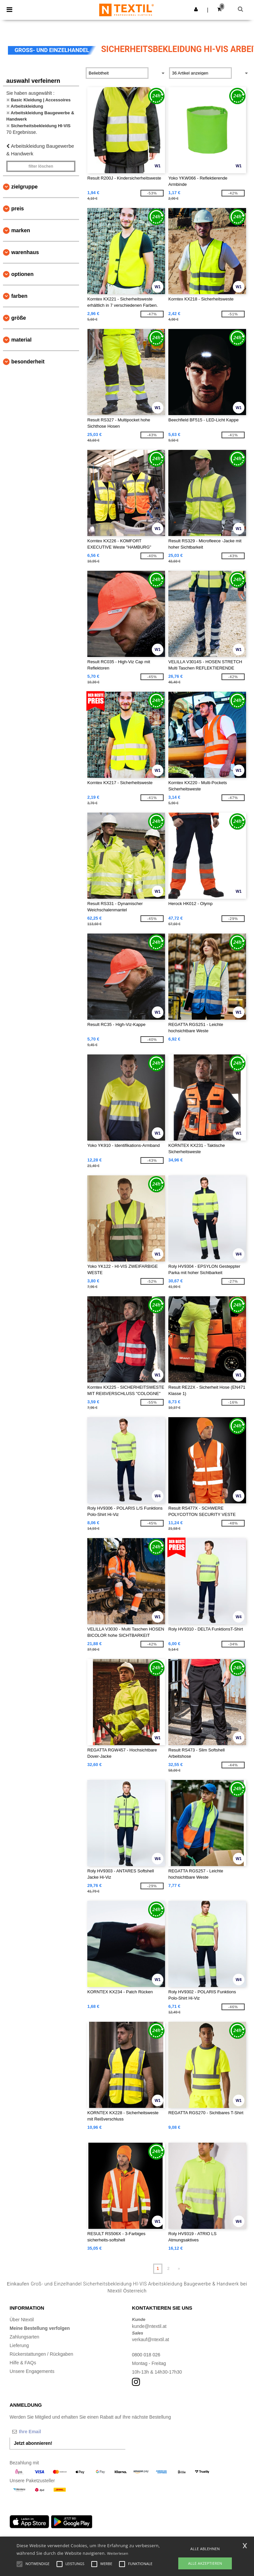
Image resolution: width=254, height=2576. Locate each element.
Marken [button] (20, 230)
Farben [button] (19, 296)
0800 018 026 (146, 2354)
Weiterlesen (117, 2553)
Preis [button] (17, 208)
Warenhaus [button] (25, 252)
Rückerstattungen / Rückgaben (41, 2354)
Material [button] (21, 340)
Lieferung (19, 2345)
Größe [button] (18, 318)
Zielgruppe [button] (24, 186)
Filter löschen (40, 166)
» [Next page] (179, 2268)
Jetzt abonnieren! (33, 2443)
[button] (196, 9)
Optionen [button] (22, 274)
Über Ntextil (22, 2319)
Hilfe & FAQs (23, 2362)
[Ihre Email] (44, 2432)
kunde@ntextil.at (149, 2326)
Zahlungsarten (24, 2336)
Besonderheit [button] (27, 361)
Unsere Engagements (32, 2371)
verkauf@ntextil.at (150, 2339)
